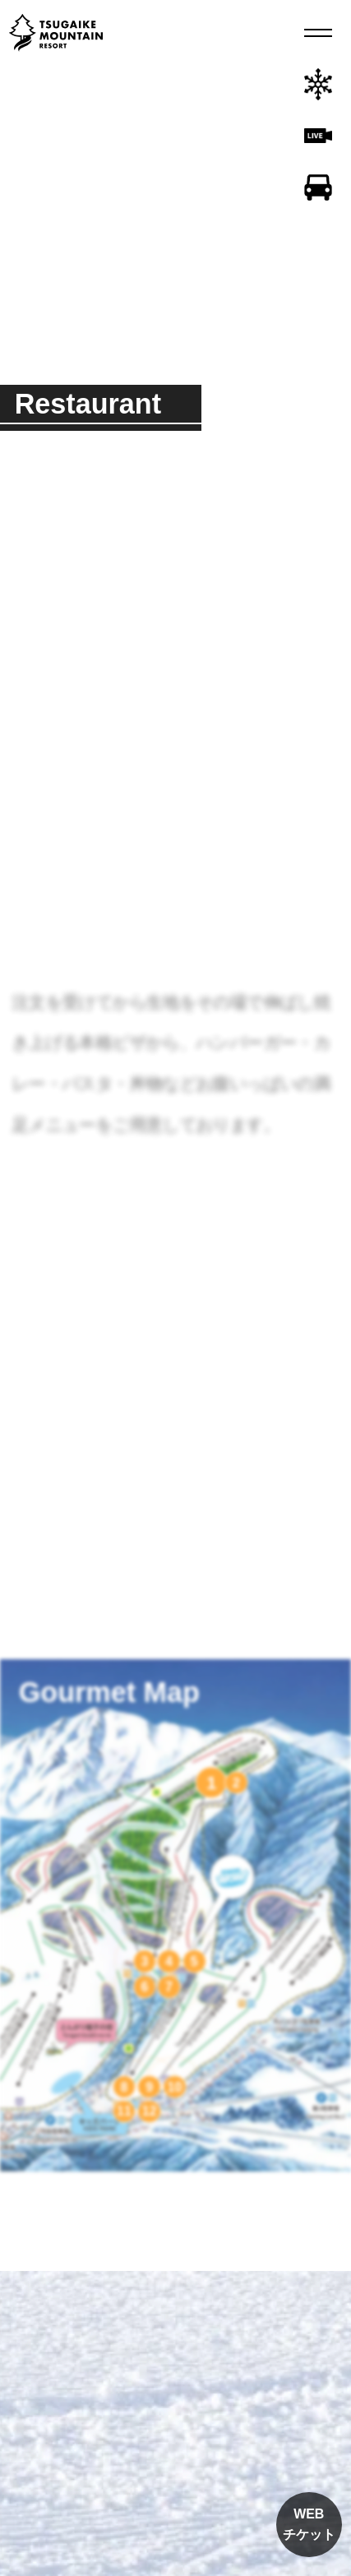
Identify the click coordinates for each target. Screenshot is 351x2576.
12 (149, 2111)
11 (124, 2111)
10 (175, 2087)
